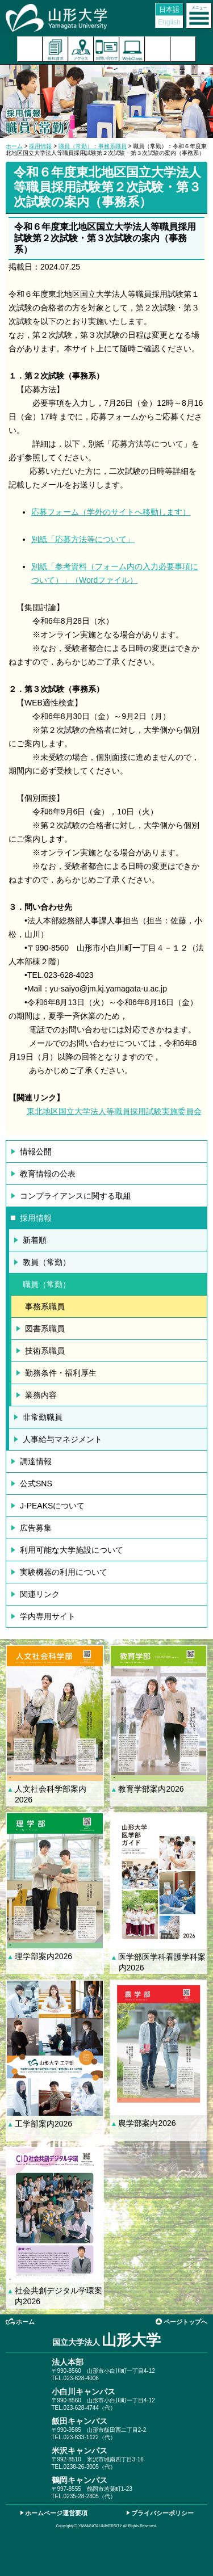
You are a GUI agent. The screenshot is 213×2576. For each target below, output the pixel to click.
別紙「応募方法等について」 (83, 539)
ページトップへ (185, 2321)
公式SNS (36, 1483)
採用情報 (40, 146)
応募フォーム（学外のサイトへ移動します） (110, 511)
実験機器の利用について (63, 1572)
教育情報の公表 (48, 1173)
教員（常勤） (46, 1262)
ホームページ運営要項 (56, 2513)
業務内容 (41, 1395)
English (169, 22)
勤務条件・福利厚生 (61, 1372)
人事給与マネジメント (62, 1439)
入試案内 (30, 49)
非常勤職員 (42, 1417)
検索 (157, 49)
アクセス (81, 49)
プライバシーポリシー (162, 2513)
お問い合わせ (106, 49)
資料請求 (55, 49)
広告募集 (36, 1527)
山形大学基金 (183, 49)
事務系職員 (45, 1306)
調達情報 (36, 1461)
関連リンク (40, 1594)
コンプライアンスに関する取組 (75, 1195)
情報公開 (36, 1151)
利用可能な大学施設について (71, 1549)
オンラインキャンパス (132, 49)
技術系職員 (45, 1350)
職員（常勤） (46, 1284)
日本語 (169, 10)
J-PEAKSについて (52, 1505)
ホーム (14, 146)
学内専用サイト (48, 1616)
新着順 (35, 1240)
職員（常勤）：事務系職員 (93, 146)
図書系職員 (45, 1328)
